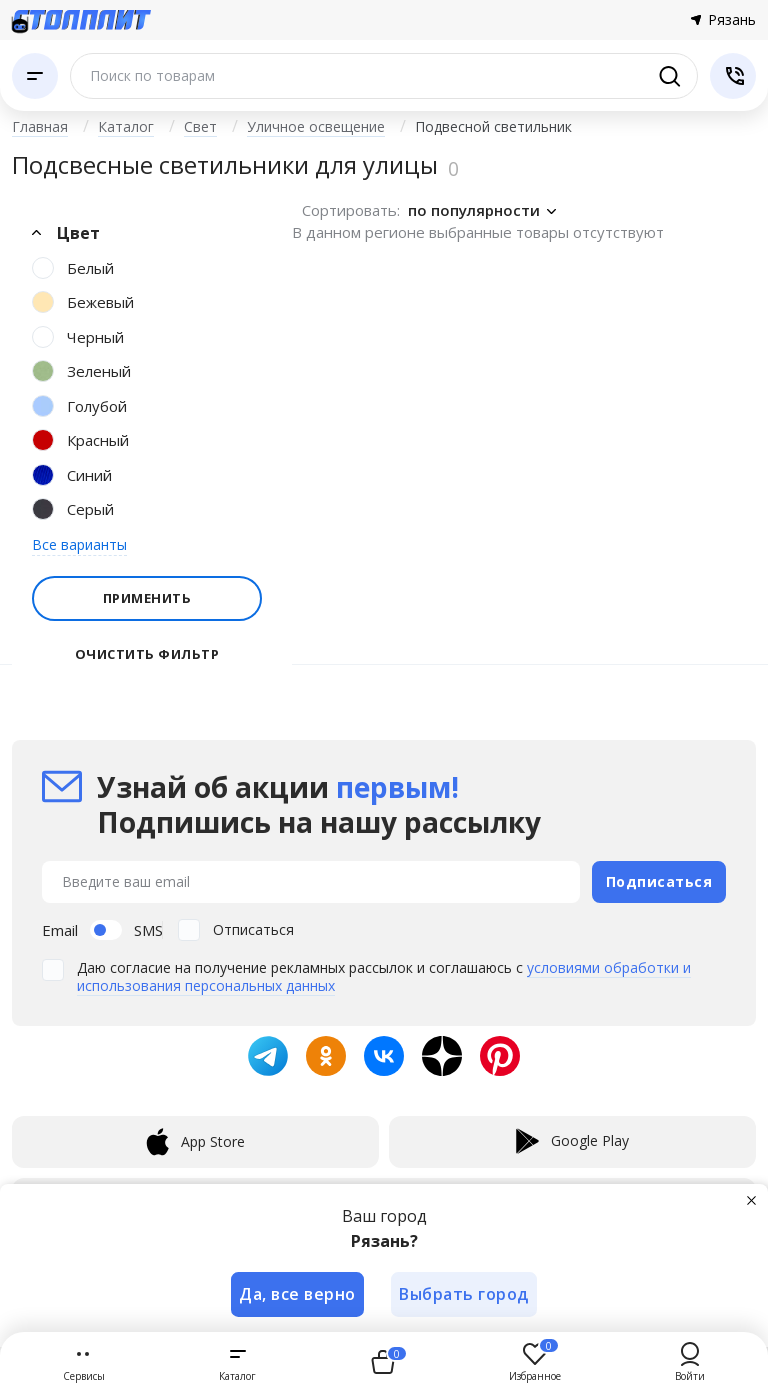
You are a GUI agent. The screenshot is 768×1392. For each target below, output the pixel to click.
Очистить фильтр (147, 654)
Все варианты (79, 544)
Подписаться (659, 880)
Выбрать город (465, 1294)
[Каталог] (35, 76)
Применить (147, 598)
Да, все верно (297, 1294)
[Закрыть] (752, 1200)
